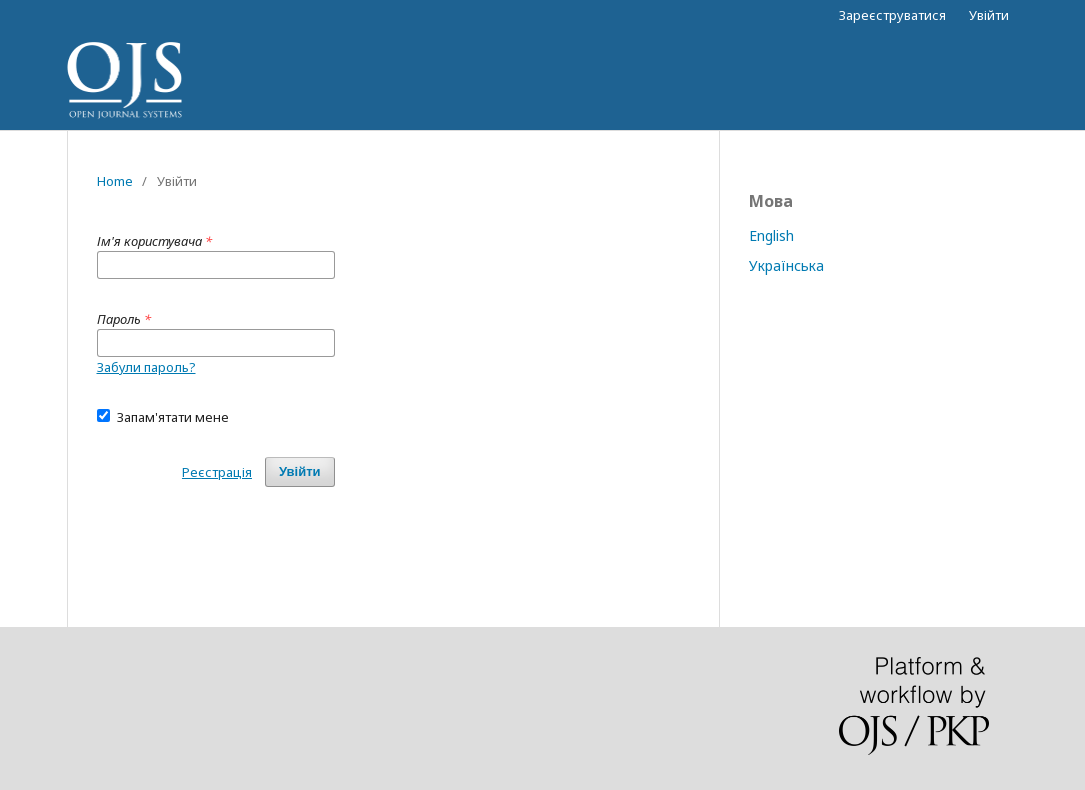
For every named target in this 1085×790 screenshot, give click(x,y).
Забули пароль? (146, 367)
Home (115, 181)
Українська (786, 265)
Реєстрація (217, 472)
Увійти (989, 15)
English (771, 235)
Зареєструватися (892, 15)
